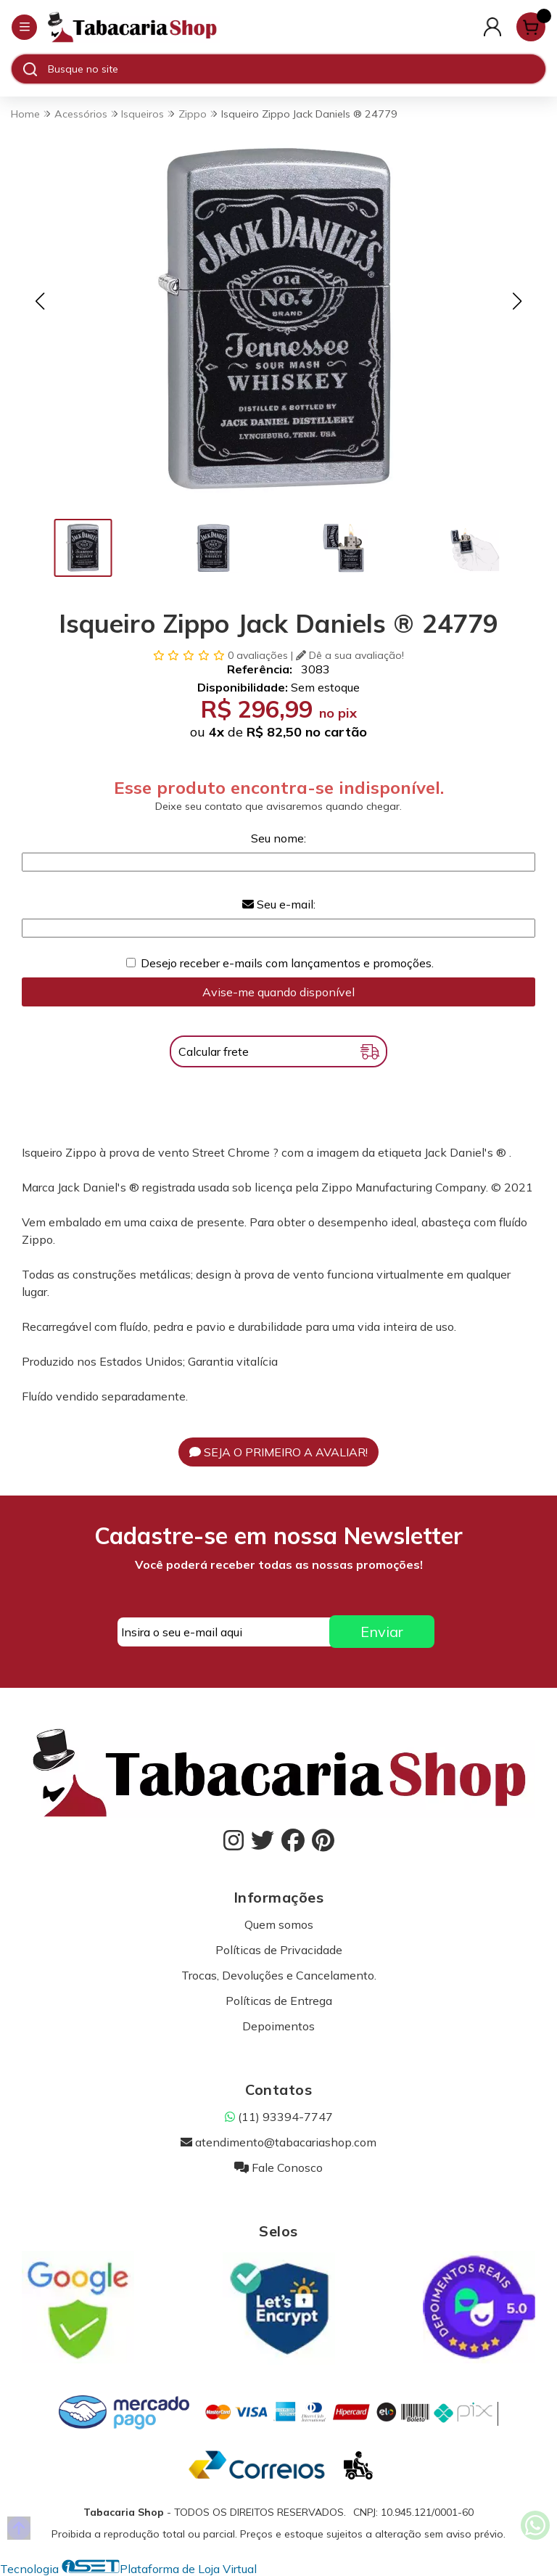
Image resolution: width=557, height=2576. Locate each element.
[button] (40, 301)
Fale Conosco (278, 2167)
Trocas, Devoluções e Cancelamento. (278, 1975)
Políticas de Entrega (279, 2000)
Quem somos (278, 1924)
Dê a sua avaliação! (350, 655)
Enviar (381, 1632)
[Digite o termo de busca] (296, 68)
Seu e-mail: (278, 904)
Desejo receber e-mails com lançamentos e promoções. (287, 963)
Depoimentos (278, 2026)
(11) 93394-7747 (279, 2116)
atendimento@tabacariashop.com (278, 2142)
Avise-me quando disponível (278, 992)
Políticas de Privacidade (278, 1950)
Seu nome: (278, 838)
